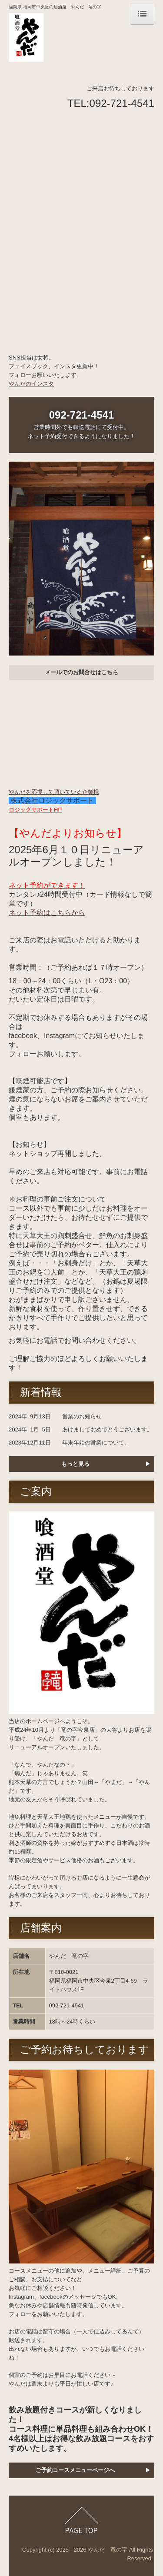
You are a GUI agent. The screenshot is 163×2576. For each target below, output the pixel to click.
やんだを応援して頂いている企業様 (54, 792)
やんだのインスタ (31, 383)
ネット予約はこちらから (47, 912)
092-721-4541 (122, 103)
